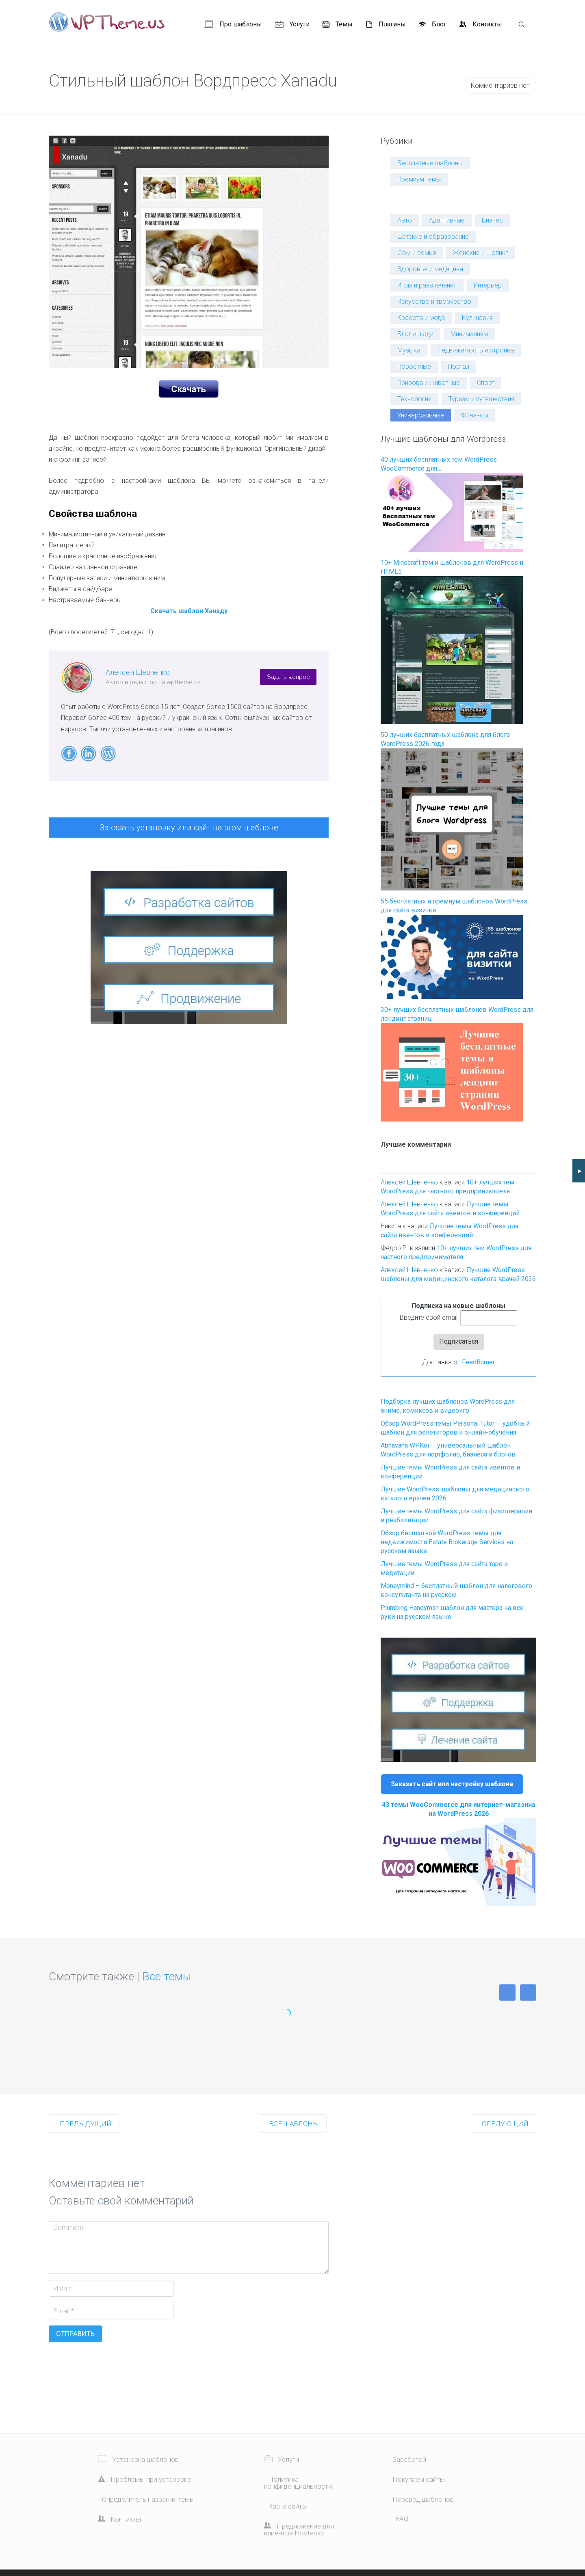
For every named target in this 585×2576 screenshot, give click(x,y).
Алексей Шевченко (138, 672)
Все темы (166, 1976)
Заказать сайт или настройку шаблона (452, 1784)
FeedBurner (478, 1362)
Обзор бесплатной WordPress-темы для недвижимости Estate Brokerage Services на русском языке (447, 1542)
